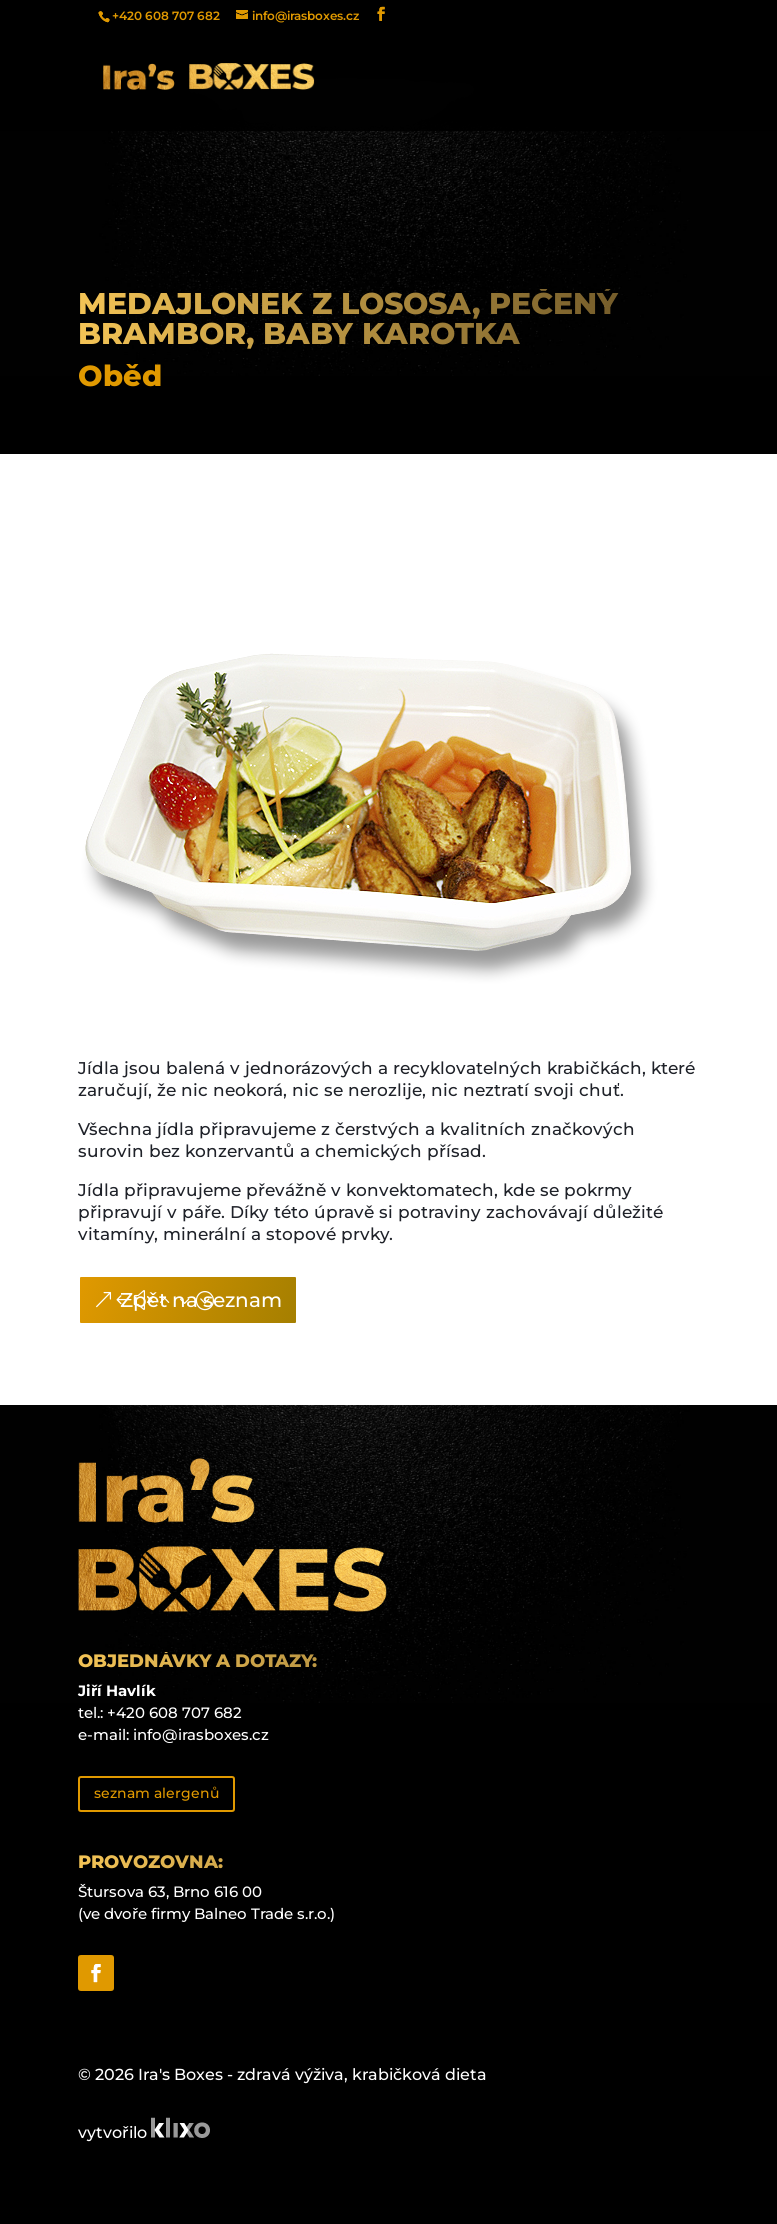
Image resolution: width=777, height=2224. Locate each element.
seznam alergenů (156, 1793)
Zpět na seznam (201, 1300)
